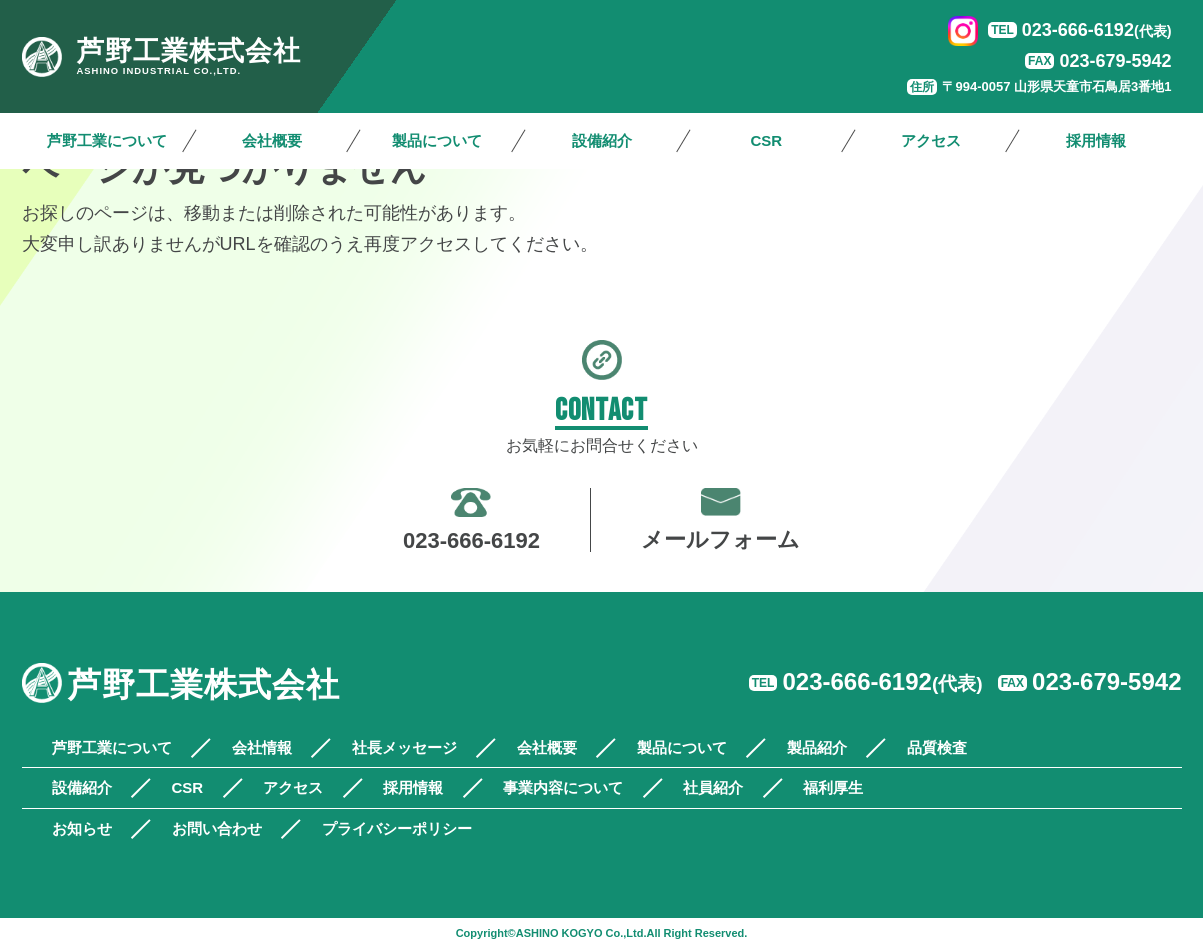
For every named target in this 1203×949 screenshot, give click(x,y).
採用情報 (1096, 140)
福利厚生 (833, 787)
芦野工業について (107, 140)
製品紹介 (817, 747)
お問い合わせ (217, 828)
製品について (437, 140)
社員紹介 (713, 787)
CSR (766, 140)
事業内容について (563, 787)
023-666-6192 (1097, 30)
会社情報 (262, 747)
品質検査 (937, 747)
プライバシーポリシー (397, 828)
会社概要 (272, 140)
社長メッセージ (404, 747)
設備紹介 (602, 140)
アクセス (931, 140)
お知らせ (82, 828)
